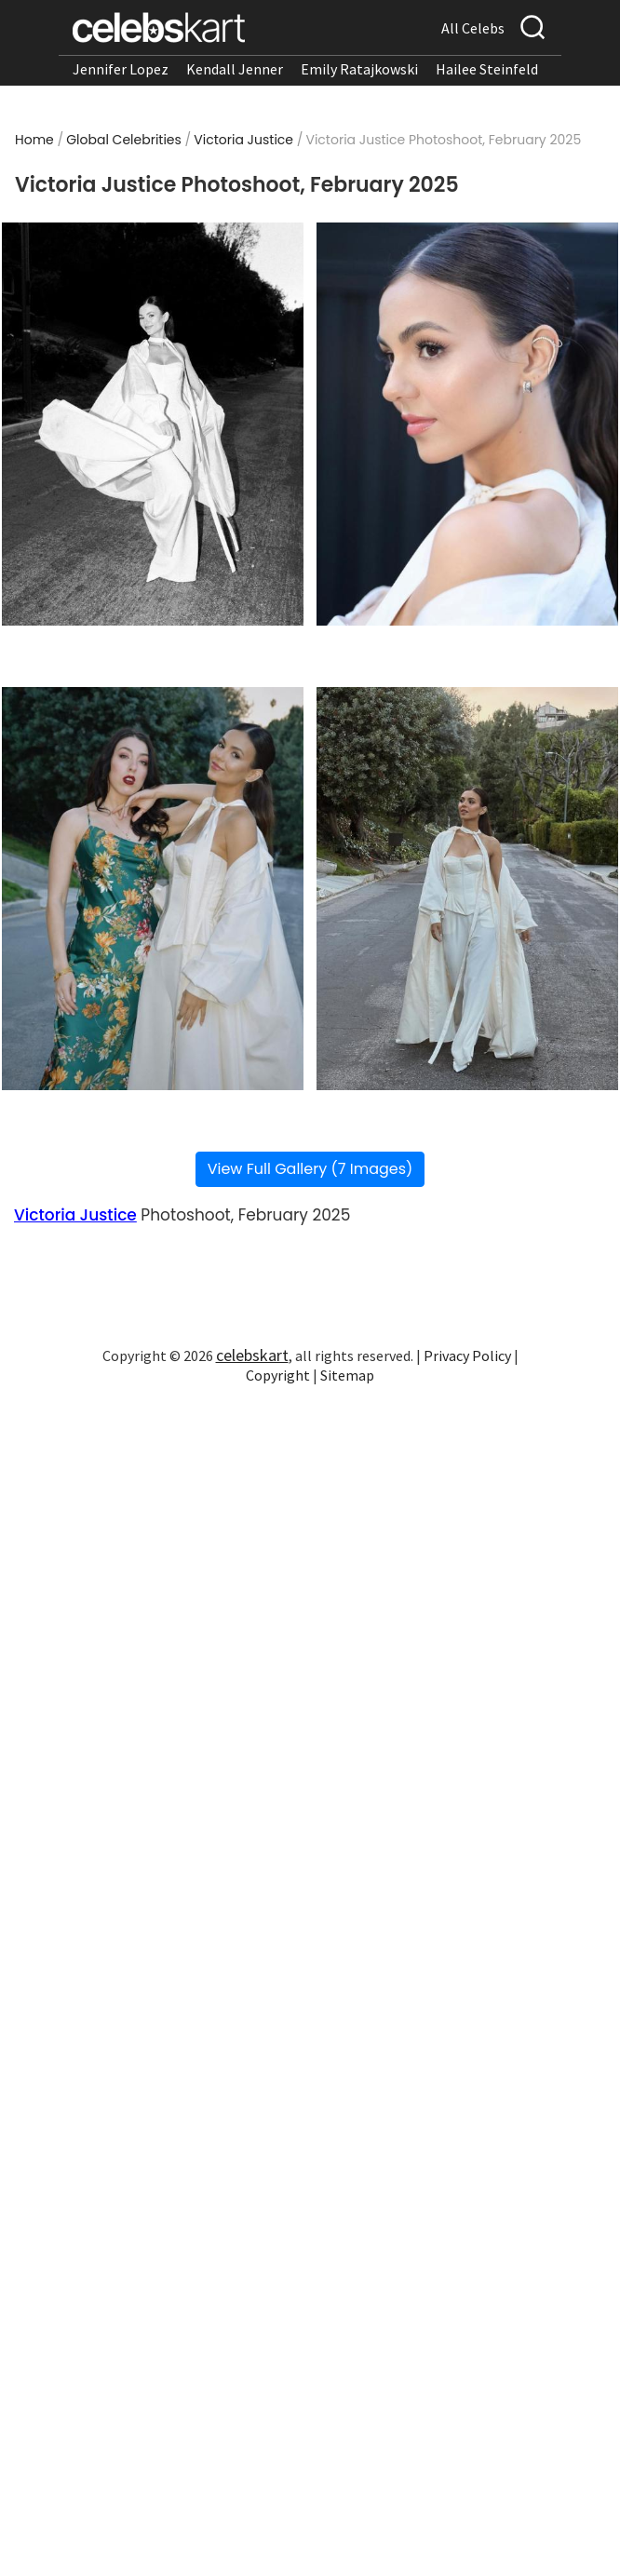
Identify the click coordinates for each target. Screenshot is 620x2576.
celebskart (252, 1355)
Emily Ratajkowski (359, 69)
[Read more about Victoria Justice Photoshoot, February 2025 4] (468, 888)
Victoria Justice (243, 139)
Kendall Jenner (234, 69)
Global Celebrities (124, 139)
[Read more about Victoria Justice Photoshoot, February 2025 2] (468, 424)
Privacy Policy (467, 1355)
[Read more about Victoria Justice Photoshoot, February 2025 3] (153, 888)
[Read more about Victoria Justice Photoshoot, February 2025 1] (153, 424)
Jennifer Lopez (120, 69)
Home (34, 139)
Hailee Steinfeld (487, 69)
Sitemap (347, 1375)
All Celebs (473, 28)
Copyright (278, 1375)
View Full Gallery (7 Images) (310, 1169)
